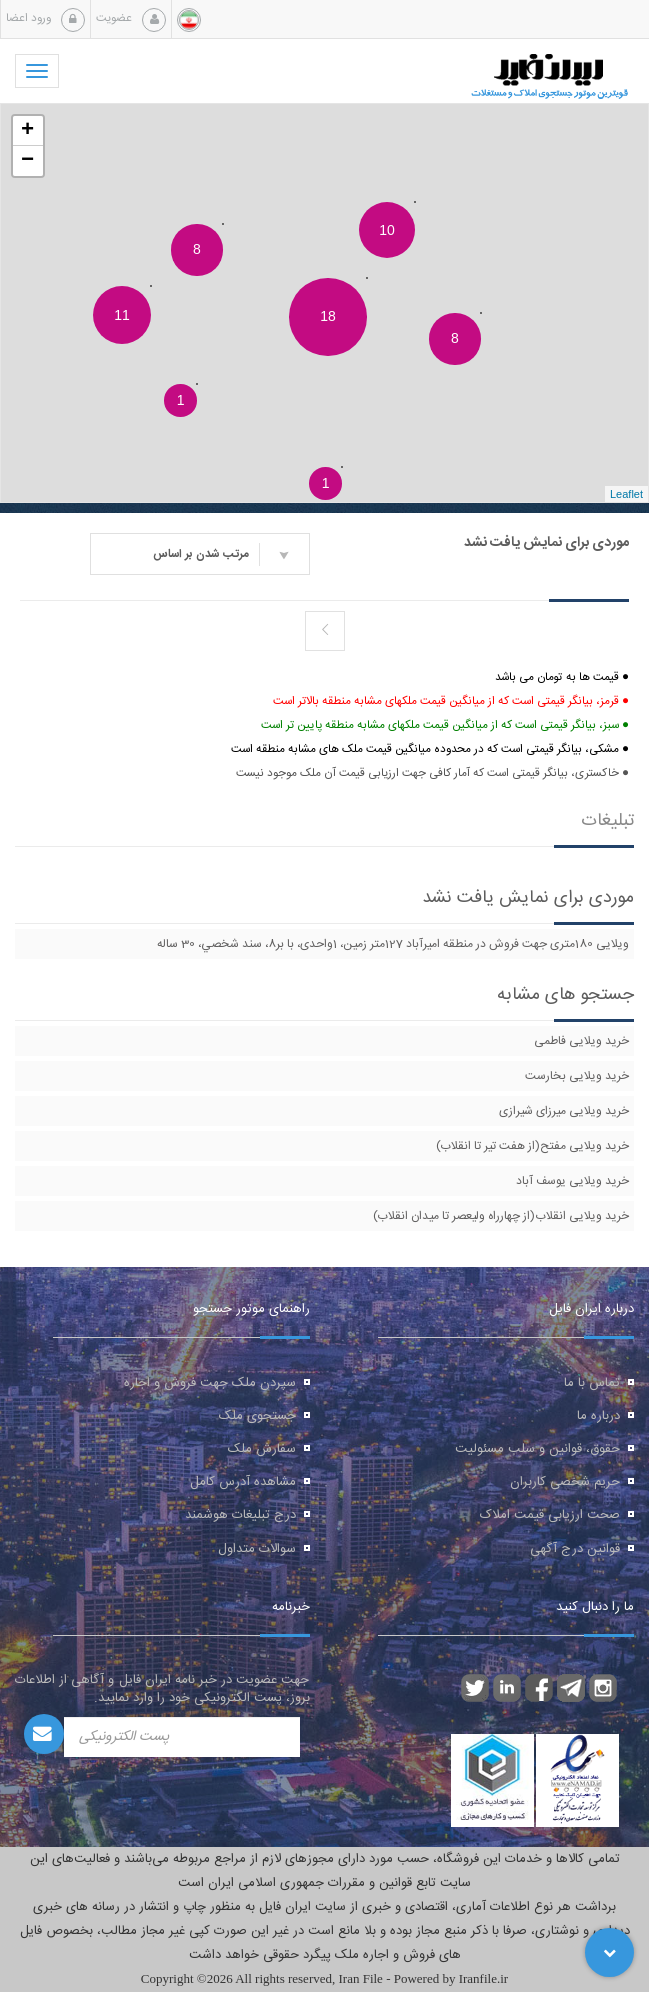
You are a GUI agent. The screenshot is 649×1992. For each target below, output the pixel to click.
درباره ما (598, 1416)
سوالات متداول (257, 1549)
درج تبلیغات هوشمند (240, 1515)
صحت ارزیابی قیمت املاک (550, 1515)
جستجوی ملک (257, 1416)
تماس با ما (592, 1383)
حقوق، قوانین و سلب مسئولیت (537, 1449)
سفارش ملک (262, 1449)
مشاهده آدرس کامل (243, 1482)
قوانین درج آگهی (575, 1549)
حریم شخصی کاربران (565, 1482)
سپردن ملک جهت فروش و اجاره (210, 1383)
